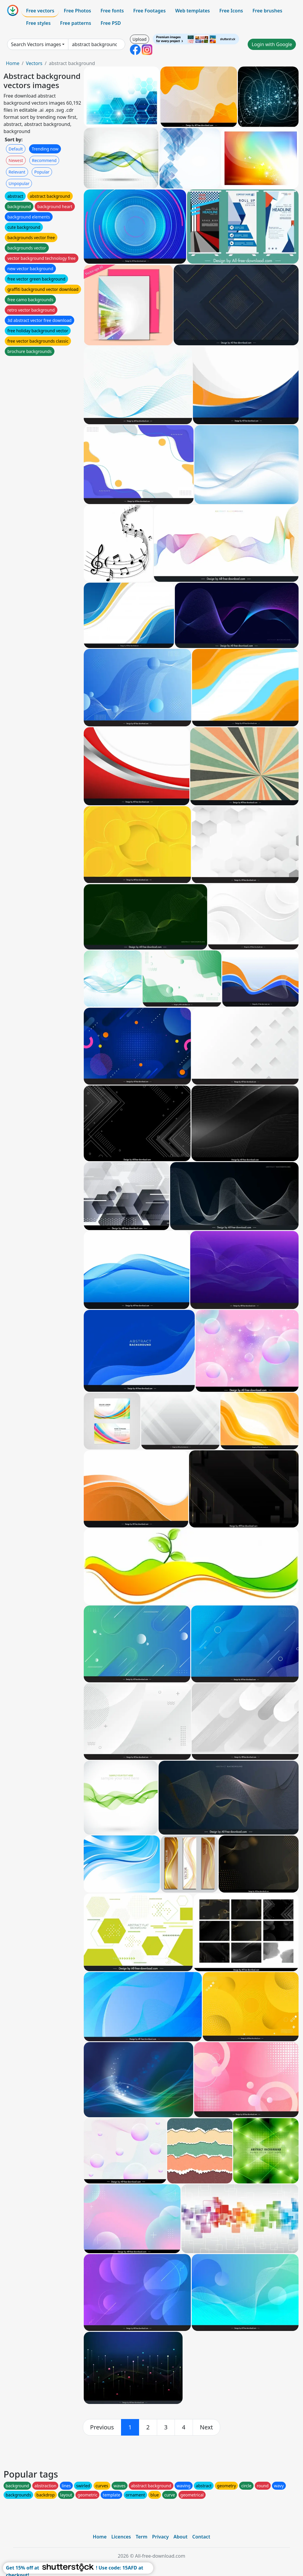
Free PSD (111, 23)
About (180, 2536)
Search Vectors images (36, 44)
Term (141, 2536)
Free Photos (77, 10)
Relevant (17, 172)
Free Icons (231, 10)
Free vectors (40, 10)
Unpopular (19, 183)
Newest (16, 160)
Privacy (160, 2536)
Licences (121, 2536)
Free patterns (75, 23)
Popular (41, 172)
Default (16, 149)
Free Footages (149, 10)
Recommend (44, 160)
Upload (139, 39)
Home (13, 63)
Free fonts (112, 10)
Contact (201, 2536)
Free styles (38, 23)
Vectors (34, 63)
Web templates (192, 10)
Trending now (45, 149)
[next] (206, 2427)
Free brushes (267, 10)
